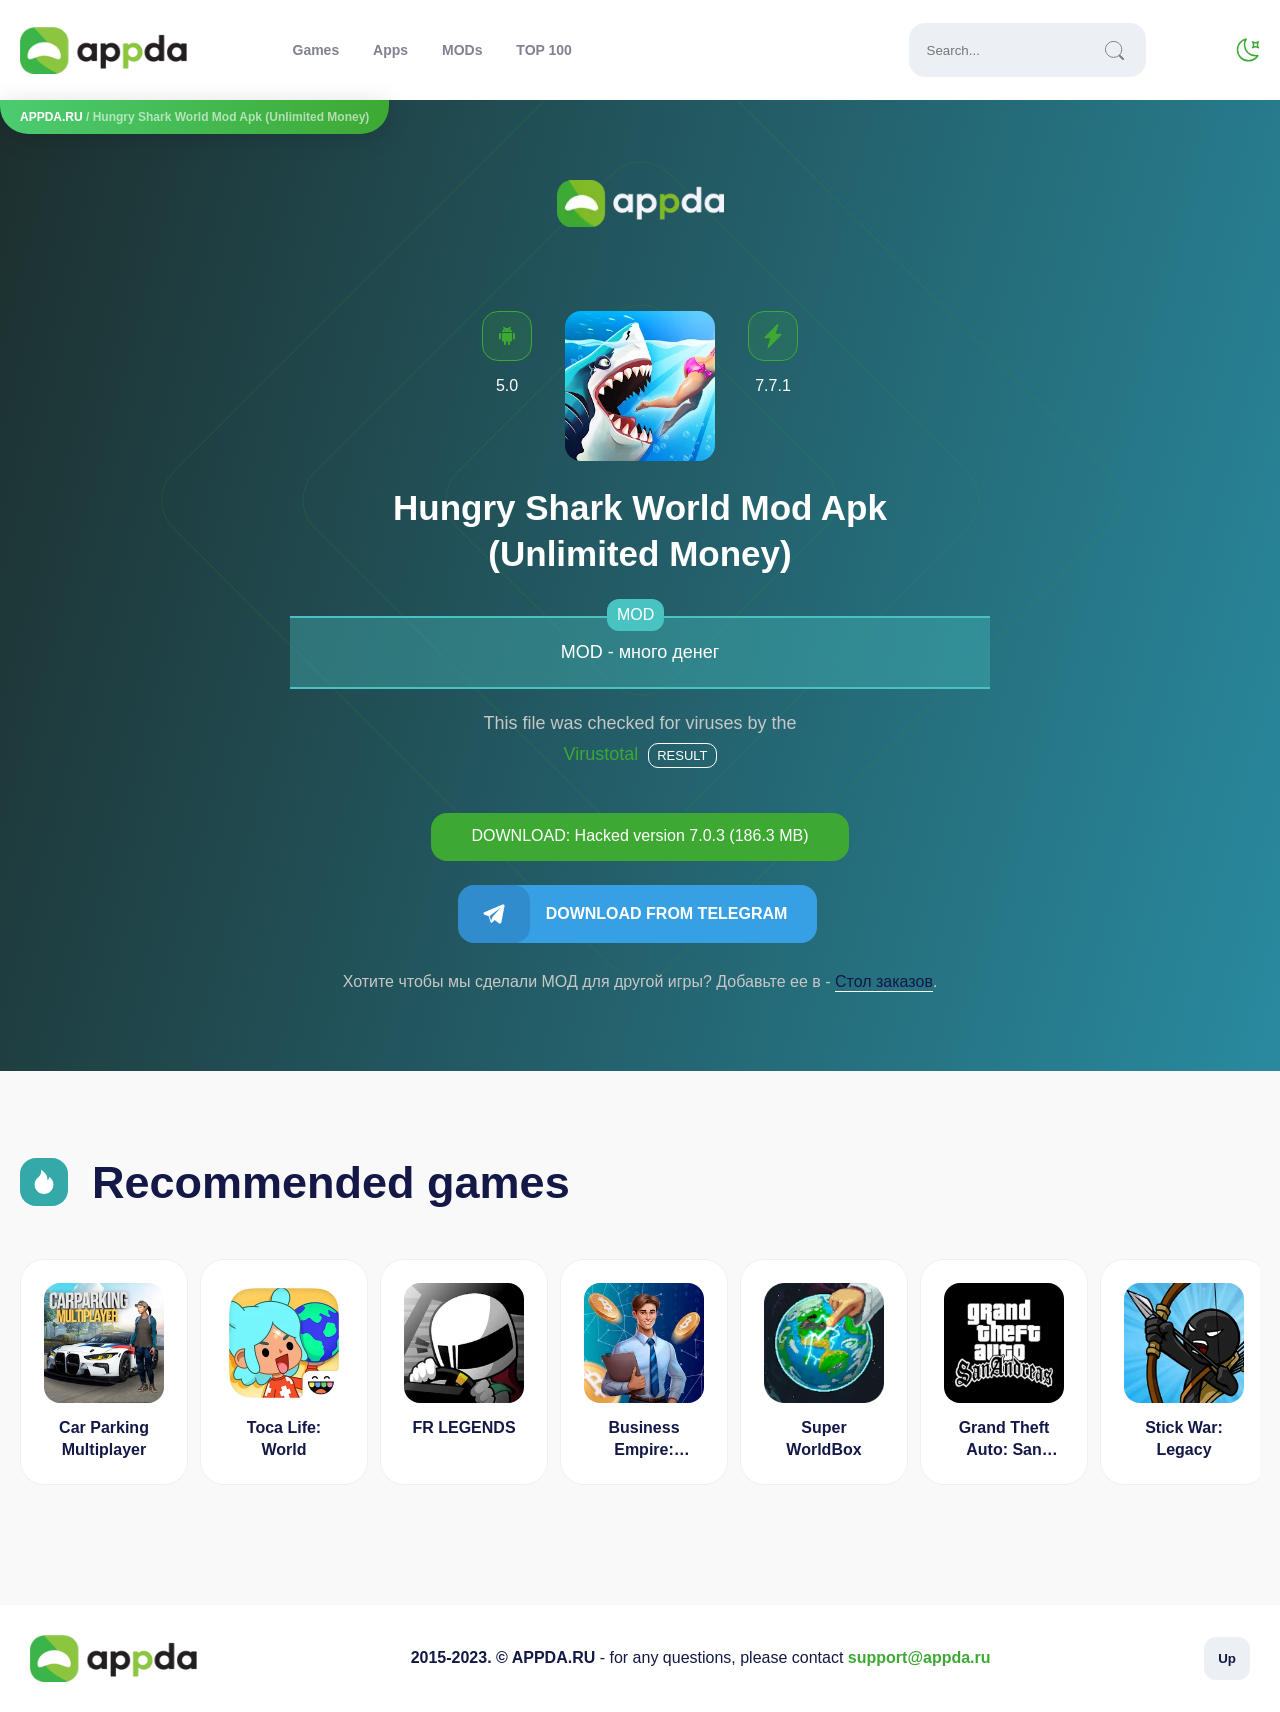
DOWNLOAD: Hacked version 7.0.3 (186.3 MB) (639, 835)
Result (682, 755)
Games (316, 50)
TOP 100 (544, 50)
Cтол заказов (884, 981)
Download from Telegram (667, 913)
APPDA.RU (51, 117)
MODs (462, 50)
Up (1227, 1658)
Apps (390, 50)
